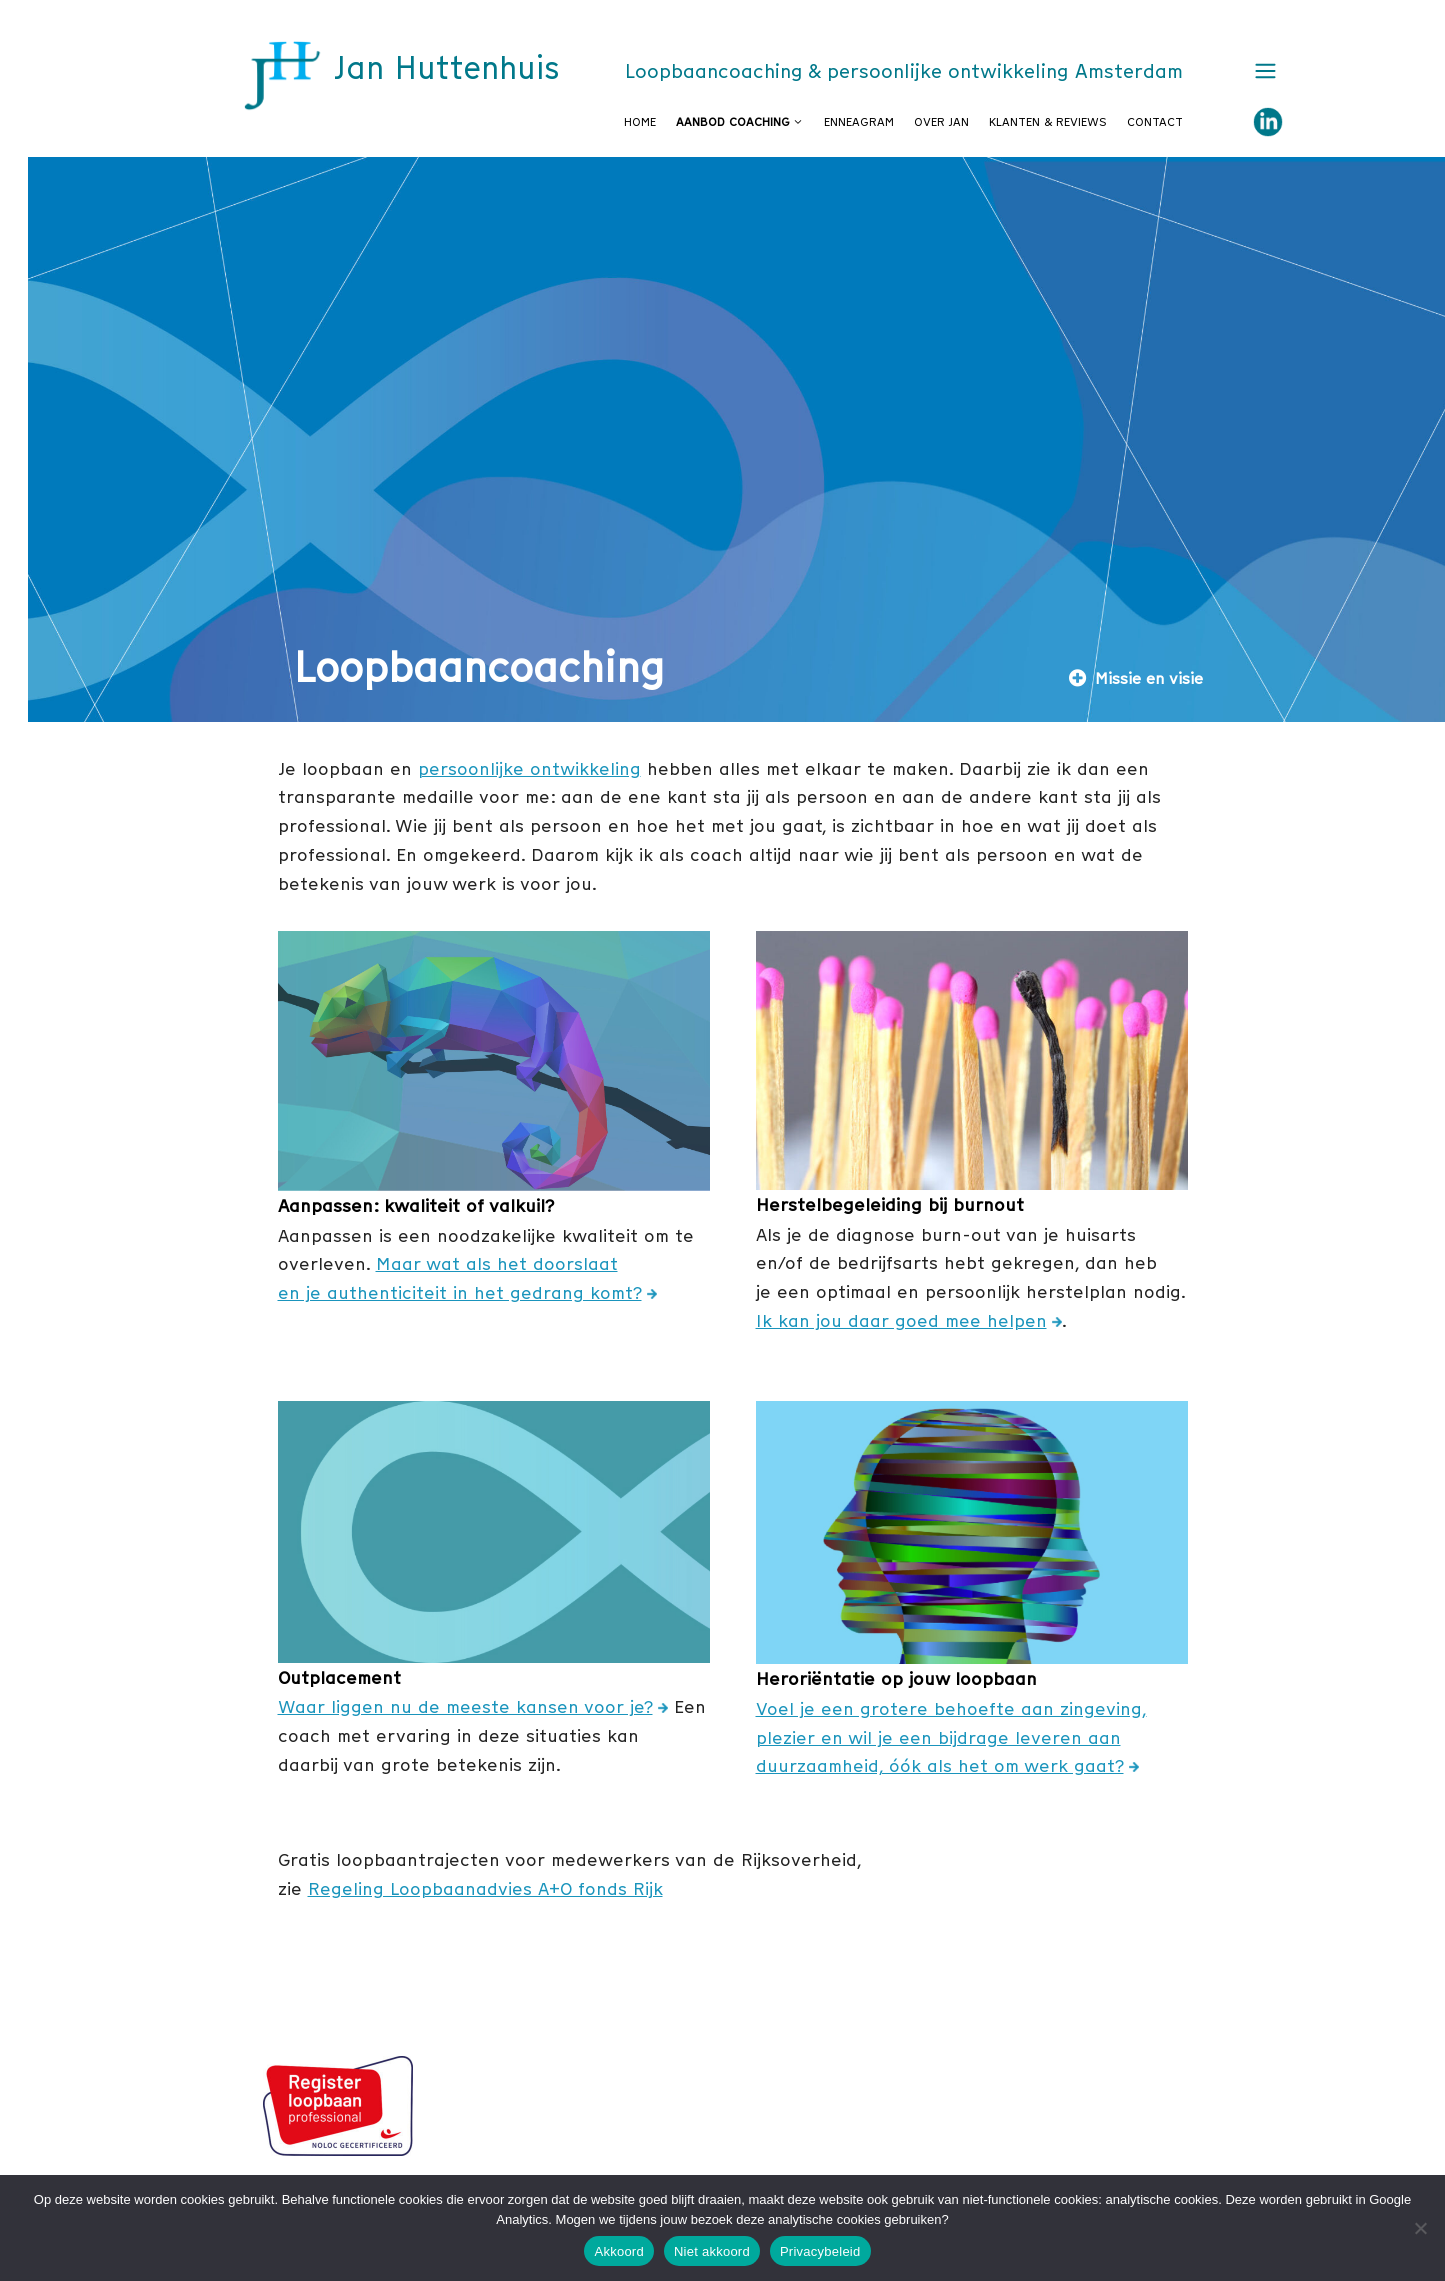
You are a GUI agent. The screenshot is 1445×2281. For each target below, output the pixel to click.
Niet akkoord (712, 2251)
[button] (1260, 72)
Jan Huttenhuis (446, 68)
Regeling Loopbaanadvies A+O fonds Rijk (485, 1888)
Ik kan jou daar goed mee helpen (901, 1320)
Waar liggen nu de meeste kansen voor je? (465, 1706)
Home (640, 122)
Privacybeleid (820, 2251)
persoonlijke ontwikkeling (529, 768)
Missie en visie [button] (1135, 678)
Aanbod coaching (745, 122)
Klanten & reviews (1048, 122)
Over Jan (941, 122)
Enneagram (859, 122)
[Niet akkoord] (1420, 2228)
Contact (1155, 122)
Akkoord (618, 2251)
